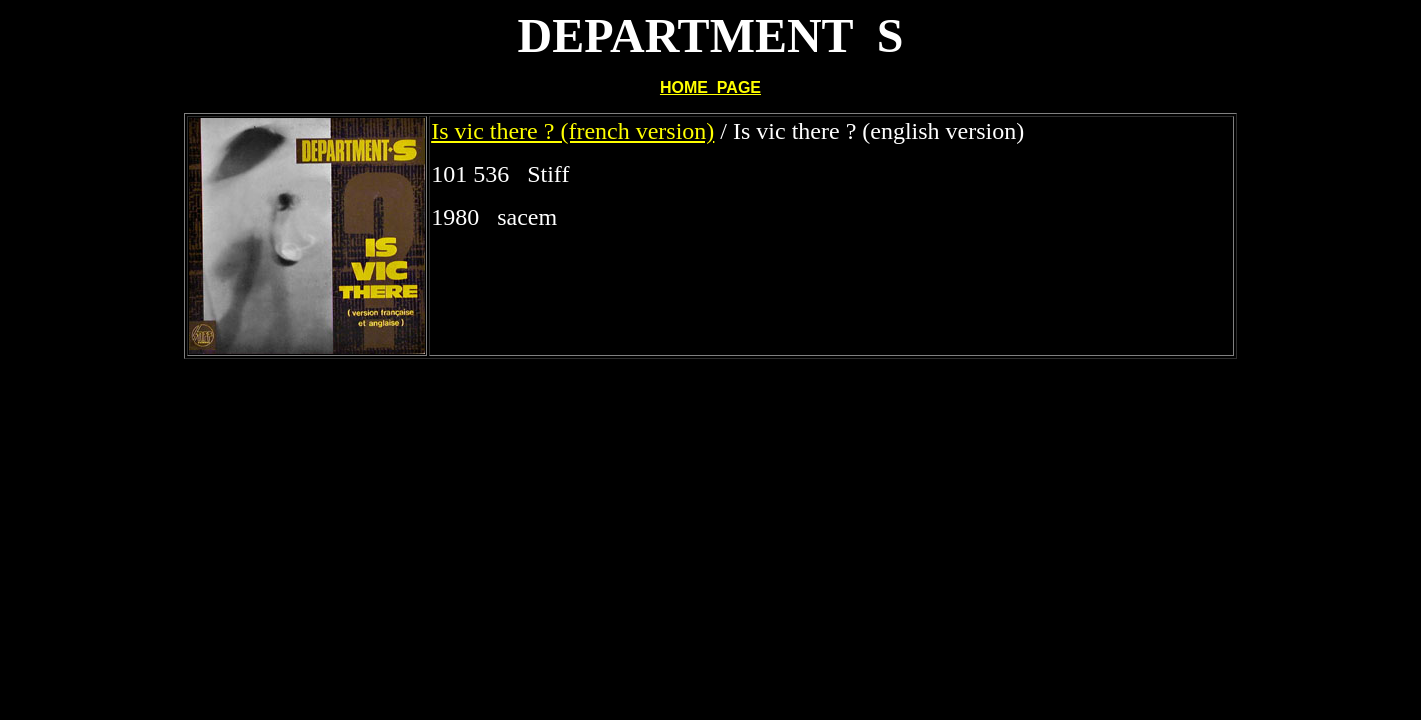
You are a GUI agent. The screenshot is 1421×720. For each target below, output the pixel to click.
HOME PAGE (710, 87)
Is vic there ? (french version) (572, 131)
